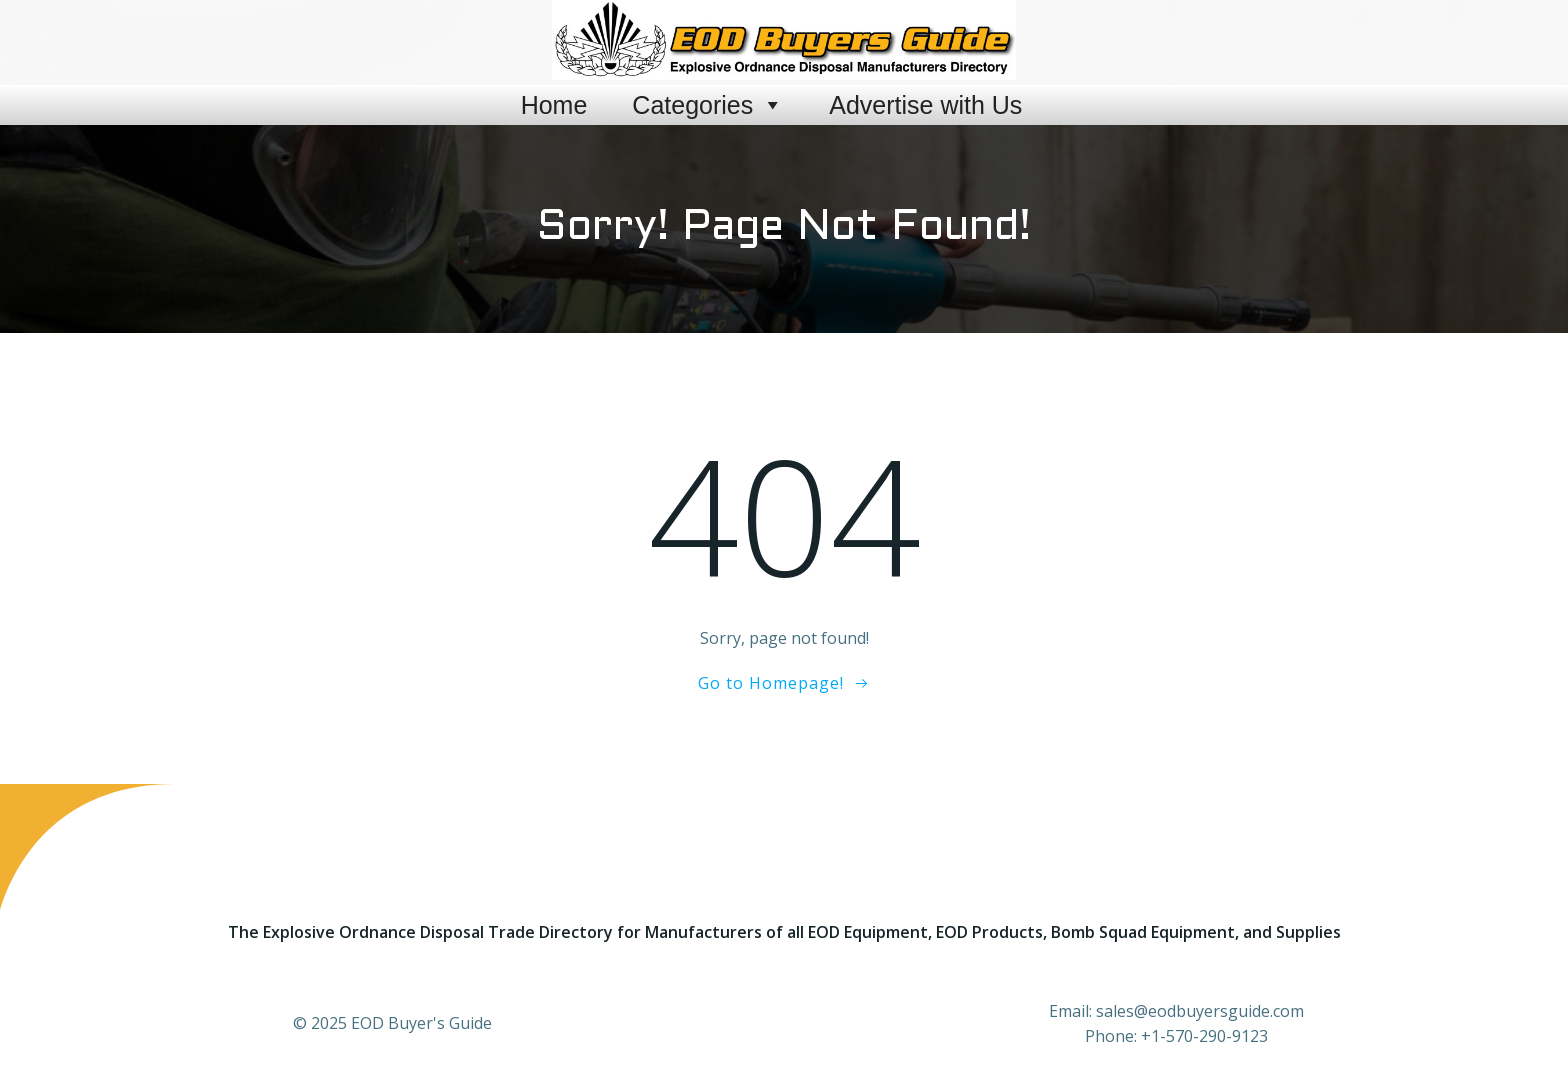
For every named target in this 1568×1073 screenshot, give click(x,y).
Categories (708, 105)
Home (554, 105)
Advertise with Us (925, 105)
